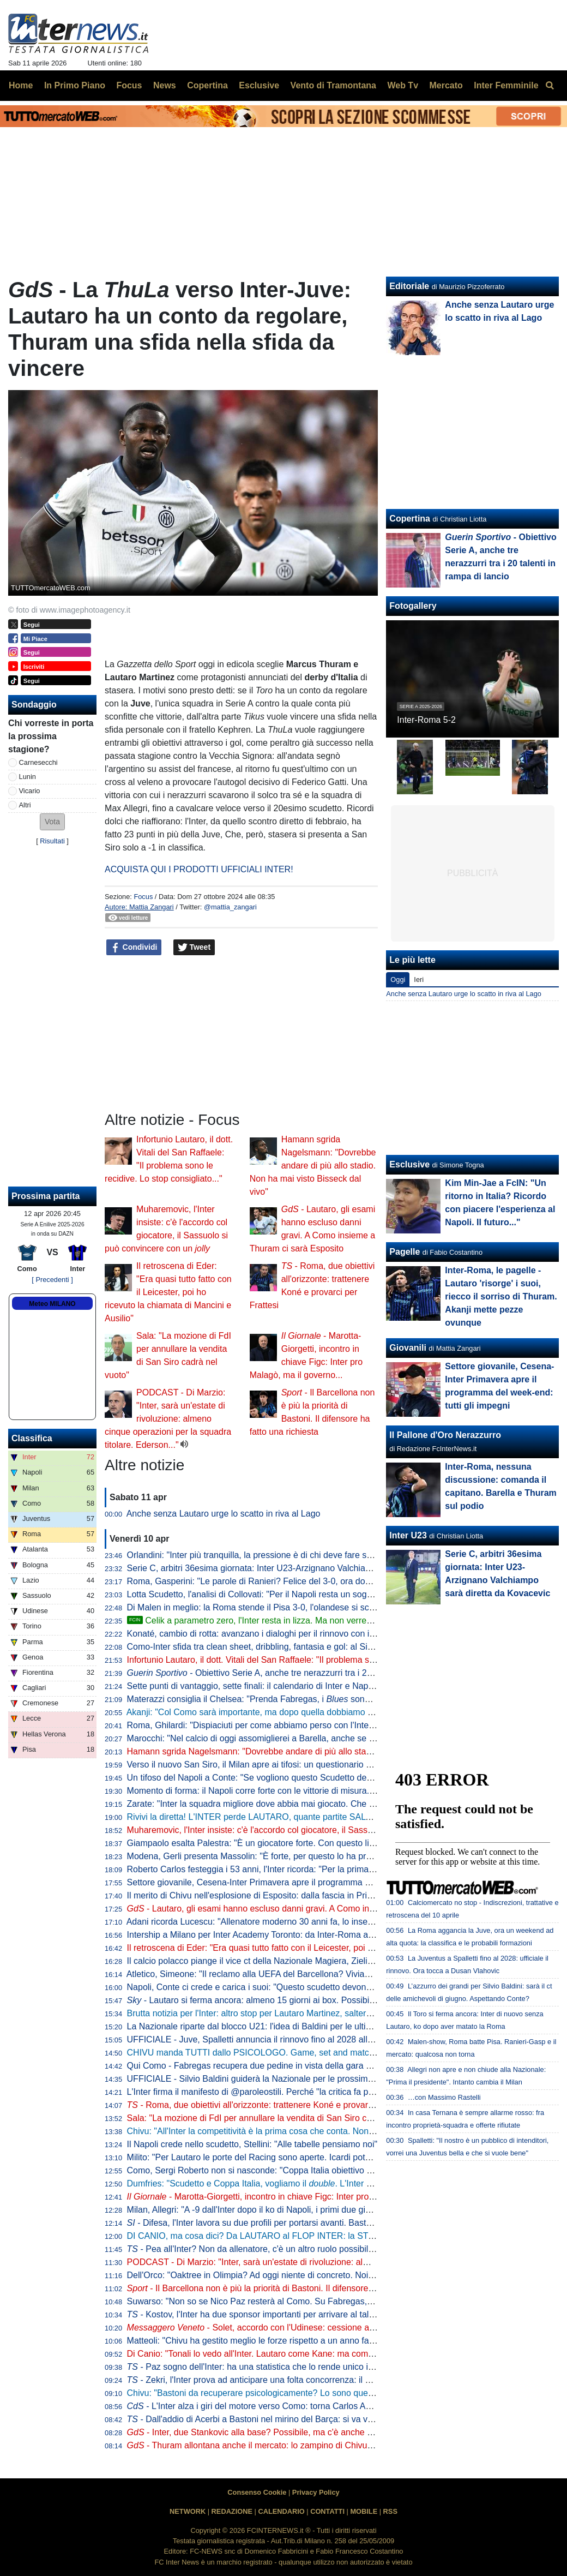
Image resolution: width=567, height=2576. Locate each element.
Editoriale (409, 286)
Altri (25, 805)
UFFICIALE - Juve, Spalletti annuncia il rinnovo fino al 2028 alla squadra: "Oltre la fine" (294, 2039)
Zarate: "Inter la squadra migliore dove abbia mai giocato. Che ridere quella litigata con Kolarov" (312, 1803)
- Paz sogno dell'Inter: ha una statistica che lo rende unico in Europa (265, 2366)
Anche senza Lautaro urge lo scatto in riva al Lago (223, 1513)
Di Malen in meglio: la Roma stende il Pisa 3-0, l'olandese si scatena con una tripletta (291, 1607)
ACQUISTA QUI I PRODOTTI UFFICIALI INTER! (199, 869)
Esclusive (409, 1164)
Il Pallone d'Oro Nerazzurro (445, 1435)
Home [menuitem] (21, 85)
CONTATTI (327, 2511)
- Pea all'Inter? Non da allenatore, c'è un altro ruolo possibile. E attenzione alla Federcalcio (308, 2249)
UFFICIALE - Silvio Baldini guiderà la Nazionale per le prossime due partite (272, 2078)
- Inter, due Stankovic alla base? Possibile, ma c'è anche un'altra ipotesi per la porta (298, 2432)
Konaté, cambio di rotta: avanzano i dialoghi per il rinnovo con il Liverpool (268, 1633)
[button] (52, 821)
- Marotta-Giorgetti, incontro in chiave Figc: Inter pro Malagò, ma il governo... (296, 2196)
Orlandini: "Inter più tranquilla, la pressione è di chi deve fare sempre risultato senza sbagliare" (309, 1555)
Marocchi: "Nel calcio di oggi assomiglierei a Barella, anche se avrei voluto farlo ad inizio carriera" (315, 1738)
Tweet (194, 947)
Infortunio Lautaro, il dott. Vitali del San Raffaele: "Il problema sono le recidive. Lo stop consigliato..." (320, 1659)
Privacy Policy (316, 2492)
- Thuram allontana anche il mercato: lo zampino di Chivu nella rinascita (275, 2445)
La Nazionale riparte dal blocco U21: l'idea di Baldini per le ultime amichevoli (274, 2026)
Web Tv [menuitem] (402, 85)
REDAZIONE (232, 2511)
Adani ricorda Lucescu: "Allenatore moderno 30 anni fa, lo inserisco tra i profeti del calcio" (299, 1921)
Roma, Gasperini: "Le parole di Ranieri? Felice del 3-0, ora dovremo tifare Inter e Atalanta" (301, 1581)
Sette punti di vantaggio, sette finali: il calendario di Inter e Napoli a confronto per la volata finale (312, 1686)
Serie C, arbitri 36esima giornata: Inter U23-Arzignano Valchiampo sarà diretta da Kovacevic (304, 1568)
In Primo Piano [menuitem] (74, 85)
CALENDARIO (281, 2511)
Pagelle (404, 1251)
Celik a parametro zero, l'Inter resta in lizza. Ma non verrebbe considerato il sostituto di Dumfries (321, 1620)
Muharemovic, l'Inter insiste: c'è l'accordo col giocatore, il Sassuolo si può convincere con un (313, 1830)
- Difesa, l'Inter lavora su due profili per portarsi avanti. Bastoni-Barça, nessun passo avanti (307, 2222)
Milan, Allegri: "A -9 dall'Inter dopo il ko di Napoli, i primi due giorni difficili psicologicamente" (303, 2209)
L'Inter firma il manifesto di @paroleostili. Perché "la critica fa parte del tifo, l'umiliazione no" (303, 2091)
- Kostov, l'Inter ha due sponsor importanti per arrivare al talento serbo (268, 2314)
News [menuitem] (164, 85)
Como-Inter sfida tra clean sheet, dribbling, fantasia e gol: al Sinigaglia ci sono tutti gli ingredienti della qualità (337, 1646)
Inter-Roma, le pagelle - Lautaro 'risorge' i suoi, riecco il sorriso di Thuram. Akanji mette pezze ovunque (501, 1296)
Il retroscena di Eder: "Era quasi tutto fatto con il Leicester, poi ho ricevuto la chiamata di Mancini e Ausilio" (168, 1292)
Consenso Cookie (256, 2492)
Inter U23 (407, 1535)
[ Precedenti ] (52, 1279)
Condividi (134, 947)
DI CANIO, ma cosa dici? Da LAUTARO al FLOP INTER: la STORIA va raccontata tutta (295, 2235)
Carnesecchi (38, 762)
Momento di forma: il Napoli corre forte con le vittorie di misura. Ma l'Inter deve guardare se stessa (316, 1790)
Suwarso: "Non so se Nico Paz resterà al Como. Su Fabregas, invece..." (266, 2301)
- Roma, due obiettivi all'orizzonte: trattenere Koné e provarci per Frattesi (274, 2105)
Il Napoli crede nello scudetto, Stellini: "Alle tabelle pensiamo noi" (252, 2144)
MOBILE (363, 2511)
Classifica (31, 1438)
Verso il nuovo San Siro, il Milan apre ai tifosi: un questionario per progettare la (321, 1764)
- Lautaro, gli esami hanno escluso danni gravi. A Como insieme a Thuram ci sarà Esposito (311, 1908)
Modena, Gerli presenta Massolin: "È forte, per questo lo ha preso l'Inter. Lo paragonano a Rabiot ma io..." (331, 1856)
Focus (143, 896)
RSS (390, 2511)
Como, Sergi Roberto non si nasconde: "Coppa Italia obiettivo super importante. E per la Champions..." (325, 2170)
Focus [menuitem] (129, 85)
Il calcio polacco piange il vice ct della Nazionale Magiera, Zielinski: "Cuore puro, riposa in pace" (312, 1961)
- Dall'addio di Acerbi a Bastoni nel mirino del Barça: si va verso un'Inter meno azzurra (299, 2419)
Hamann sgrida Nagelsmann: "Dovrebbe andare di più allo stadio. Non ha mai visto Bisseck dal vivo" (313, 1165)
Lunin (27, 776)
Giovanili (407, 1347)
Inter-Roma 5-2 (426, 719)
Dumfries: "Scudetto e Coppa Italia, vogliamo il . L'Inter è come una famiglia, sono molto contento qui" (336, 2183)
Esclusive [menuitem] (259, 85)
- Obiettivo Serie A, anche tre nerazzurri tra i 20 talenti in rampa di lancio (297, 1673)
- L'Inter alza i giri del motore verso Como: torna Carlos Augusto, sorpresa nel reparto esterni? (317, 2406)
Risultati (52, 841)
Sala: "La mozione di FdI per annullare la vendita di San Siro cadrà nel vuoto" (276, 2118)
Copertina (409, 518)
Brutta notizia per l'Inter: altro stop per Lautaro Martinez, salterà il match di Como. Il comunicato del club (327, 2013)
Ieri (419, 979)
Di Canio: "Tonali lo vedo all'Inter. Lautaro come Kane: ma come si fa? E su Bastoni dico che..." (310, 2353)
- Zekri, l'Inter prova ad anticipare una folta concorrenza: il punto (257, 2380)
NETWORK (188, 2511)
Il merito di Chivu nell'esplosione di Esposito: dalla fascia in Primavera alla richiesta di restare (306, 1895)
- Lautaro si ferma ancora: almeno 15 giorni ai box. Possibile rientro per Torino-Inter (296, 2000)
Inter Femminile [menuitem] (506, 85)
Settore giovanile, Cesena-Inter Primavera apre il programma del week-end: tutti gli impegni (303, 1882)
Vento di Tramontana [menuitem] (333, 85)
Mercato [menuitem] (445, 85)
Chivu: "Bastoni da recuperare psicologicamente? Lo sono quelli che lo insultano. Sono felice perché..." (325, 2393)
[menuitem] (549, 85)
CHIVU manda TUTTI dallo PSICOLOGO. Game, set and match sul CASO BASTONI (291, 2052)
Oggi (397, 979)
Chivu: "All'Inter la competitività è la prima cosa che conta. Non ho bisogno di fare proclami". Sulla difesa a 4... (339, 2131)
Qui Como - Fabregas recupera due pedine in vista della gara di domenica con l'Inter (290, 2065)
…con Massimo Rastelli (444, 2097)
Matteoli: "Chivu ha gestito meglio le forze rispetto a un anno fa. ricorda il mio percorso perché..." (325, 2340)
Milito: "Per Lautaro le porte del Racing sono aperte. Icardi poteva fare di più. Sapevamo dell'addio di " (332, 2157)
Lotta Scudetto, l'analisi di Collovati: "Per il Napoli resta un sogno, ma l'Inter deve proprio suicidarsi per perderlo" (343, 1594)
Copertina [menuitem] (207, 85)
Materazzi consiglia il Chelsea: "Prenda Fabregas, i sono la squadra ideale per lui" (297, 1699)
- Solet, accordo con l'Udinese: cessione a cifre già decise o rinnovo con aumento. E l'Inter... (344, 2327)
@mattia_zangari (230, 907)
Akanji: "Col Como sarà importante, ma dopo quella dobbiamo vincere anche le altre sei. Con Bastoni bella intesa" (346, 1712)
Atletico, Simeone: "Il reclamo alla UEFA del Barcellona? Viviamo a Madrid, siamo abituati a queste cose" (329, 1974)
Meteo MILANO (52, 1304)
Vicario (29, 791)
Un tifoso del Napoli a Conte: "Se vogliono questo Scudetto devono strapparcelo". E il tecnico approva (323, 1777)
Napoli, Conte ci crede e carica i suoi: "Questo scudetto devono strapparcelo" (276, 1987)
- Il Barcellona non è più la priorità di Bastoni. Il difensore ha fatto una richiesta (289, 2288)
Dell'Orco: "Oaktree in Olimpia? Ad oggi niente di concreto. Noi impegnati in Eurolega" (293, 2275)
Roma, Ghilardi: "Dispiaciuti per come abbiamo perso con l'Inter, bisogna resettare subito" (299, 1725)
